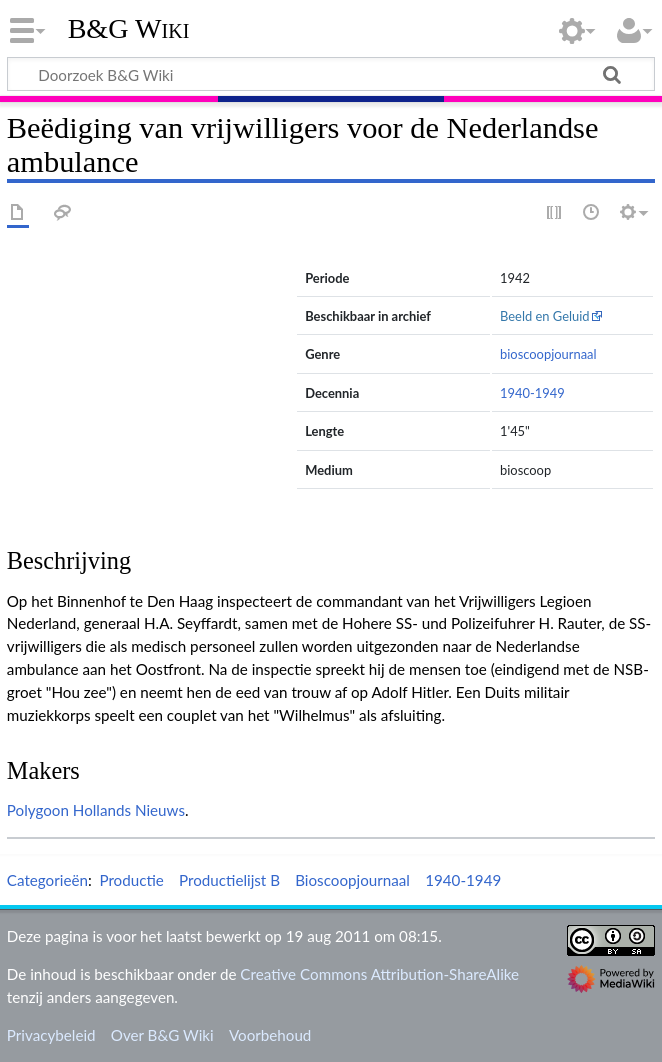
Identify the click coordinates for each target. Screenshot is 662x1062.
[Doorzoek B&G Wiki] (331, 74)
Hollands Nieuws (129, 810)
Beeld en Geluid (545, 316)
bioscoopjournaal (548, 354)
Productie (131, 880)
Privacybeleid (51, 1035)
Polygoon (38, 810)
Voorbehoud (270, 1035)
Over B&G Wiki (162, 1035)
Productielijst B (229, 880)
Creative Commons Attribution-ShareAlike (379, 974)
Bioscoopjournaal (352, 880)
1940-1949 (532, 393)
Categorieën (47, 880)
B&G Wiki (129, 29)
